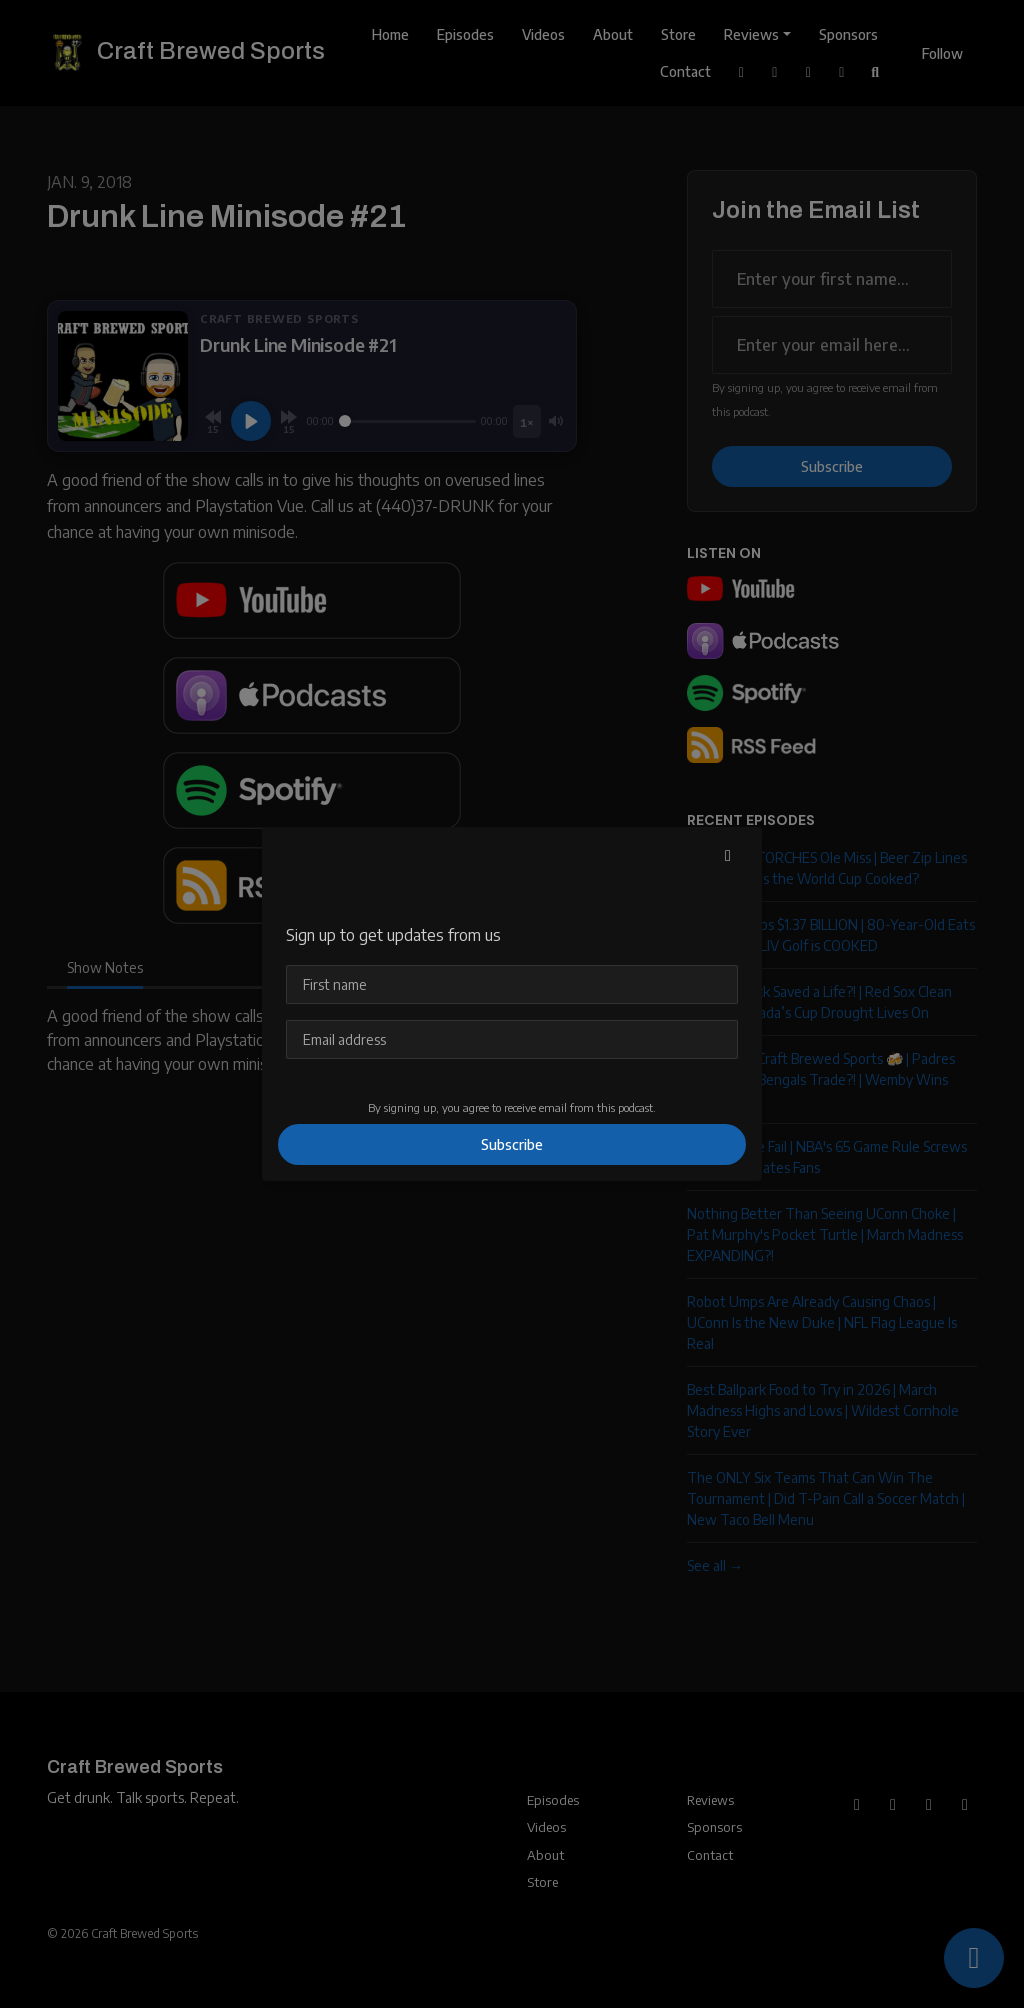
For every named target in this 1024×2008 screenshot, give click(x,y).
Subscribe (512, 1144)
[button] (728, 855)
